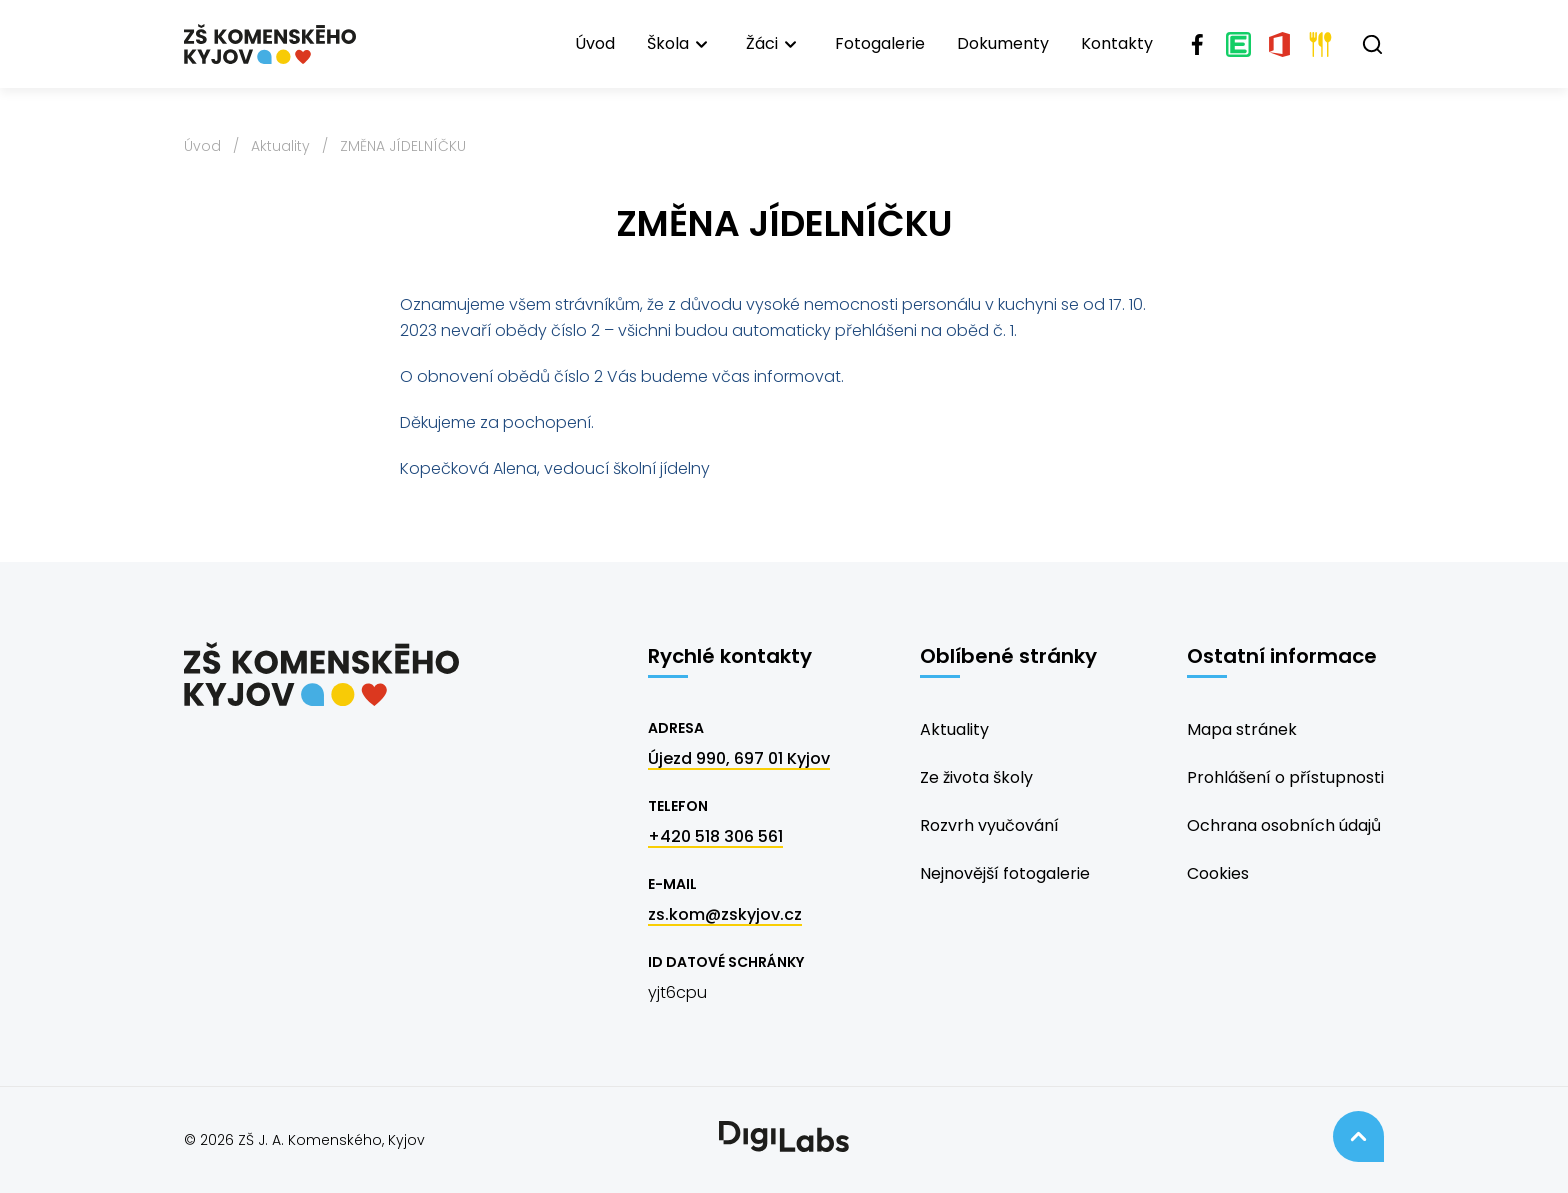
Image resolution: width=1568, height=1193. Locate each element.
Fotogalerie (880, 43)
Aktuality (280, 146)
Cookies (1218, 873)
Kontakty (1117, 43)
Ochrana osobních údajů (1284, 825)
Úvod (595, 43)
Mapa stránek (1242, 729)
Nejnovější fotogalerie (1005, 873)
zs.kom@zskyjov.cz (725, 914)
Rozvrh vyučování (989, 825)
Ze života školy (976, 777)
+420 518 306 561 (715, 836)
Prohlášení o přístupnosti (1285, 777)
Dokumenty (1003, 43)
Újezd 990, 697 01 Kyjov (739, 758)
